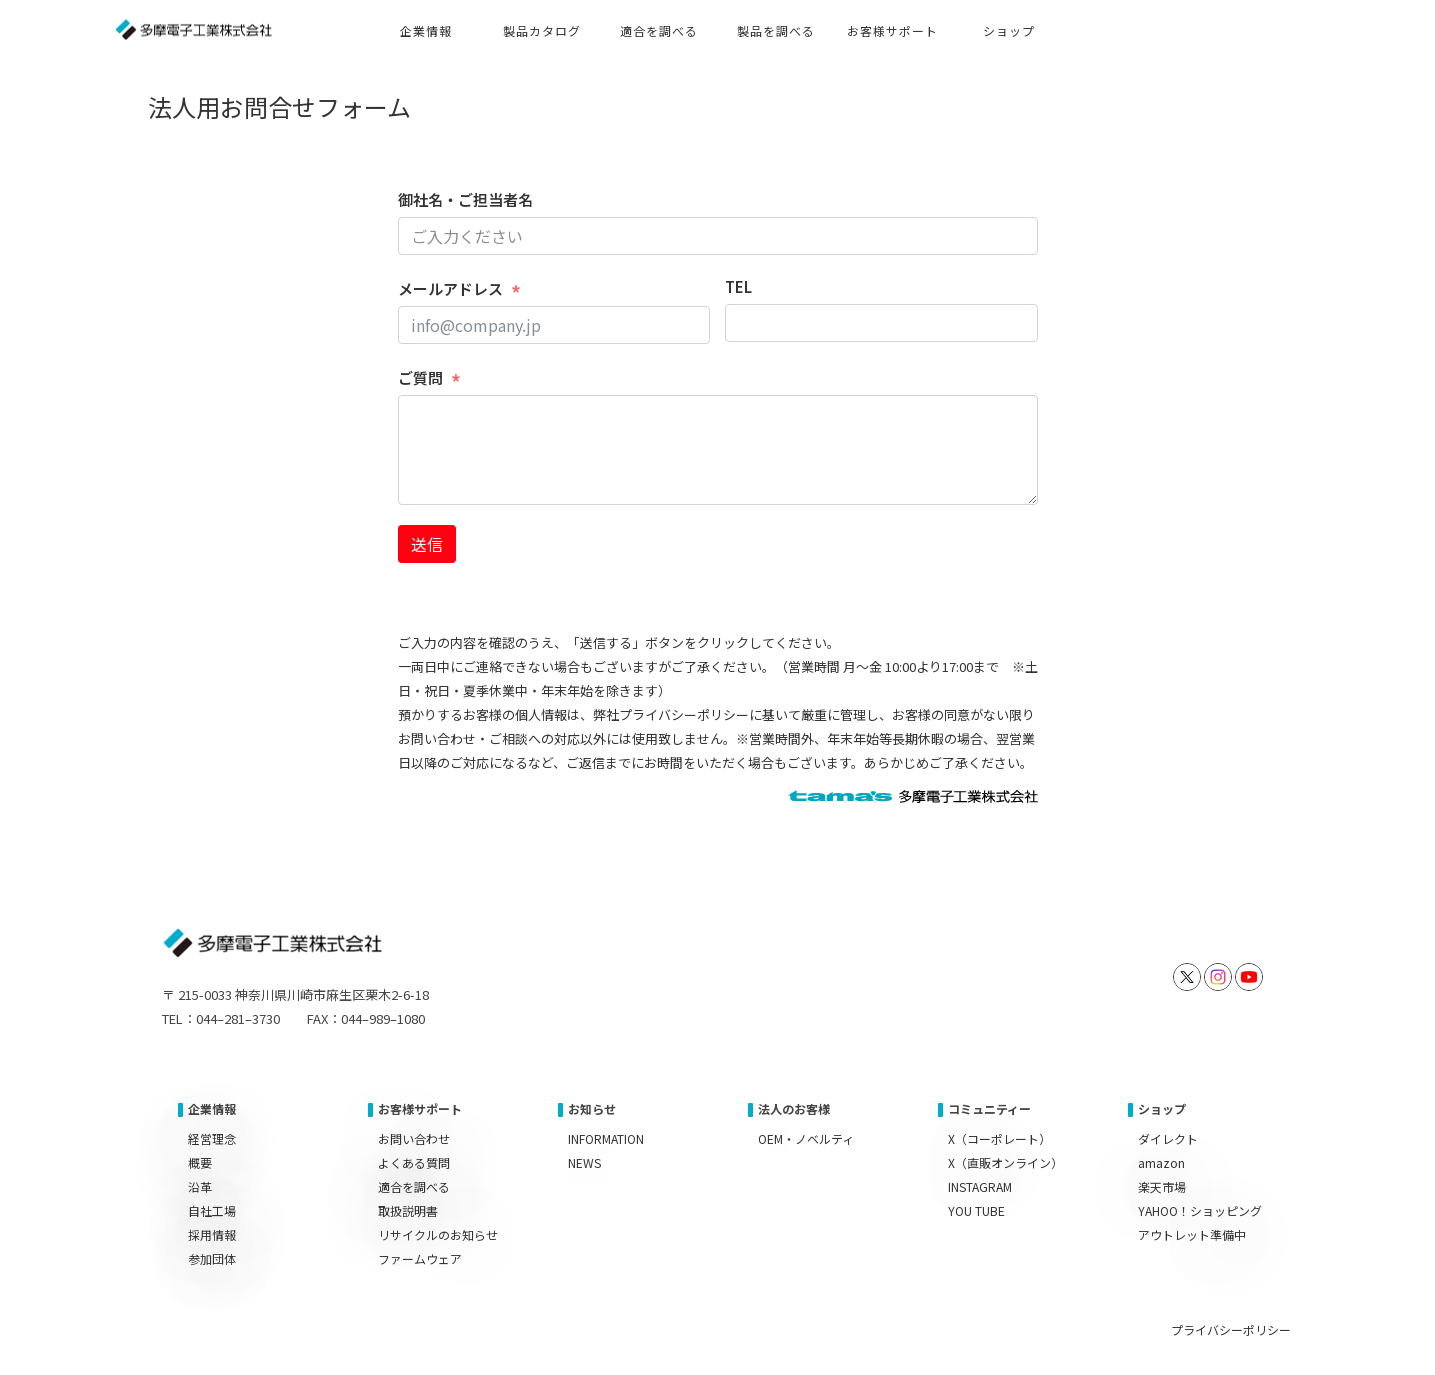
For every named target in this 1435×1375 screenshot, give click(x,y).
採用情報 (212, 1234)
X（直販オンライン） (1005, 1162)
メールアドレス (450, 288)
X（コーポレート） (999, 1138)
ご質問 (420, 377)
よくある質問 (414, 1162)
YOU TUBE (976, 1210)
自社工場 (212, 1210)
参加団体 (212, 1258)
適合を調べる (414, 1186)
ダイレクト (1168, 1138)
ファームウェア (420, 1258)
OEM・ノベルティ (806, 1138)
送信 (427, 544)
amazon (1161, 1162)
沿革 (200, 1186)
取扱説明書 (408, 1210)
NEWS (584, 1162)
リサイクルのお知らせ (438, 1234)
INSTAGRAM (980, 1186)
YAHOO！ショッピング (1200, 1210)
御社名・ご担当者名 (465, 199)
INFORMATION (606, 1138)
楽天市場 (1162, 1186)
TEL (738, 286)
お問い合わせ (414, 1138)
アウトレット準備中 (1192, 1234)
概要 (200, 1162)
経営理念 (212, 1138)
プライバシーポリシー (1231, 1329)
